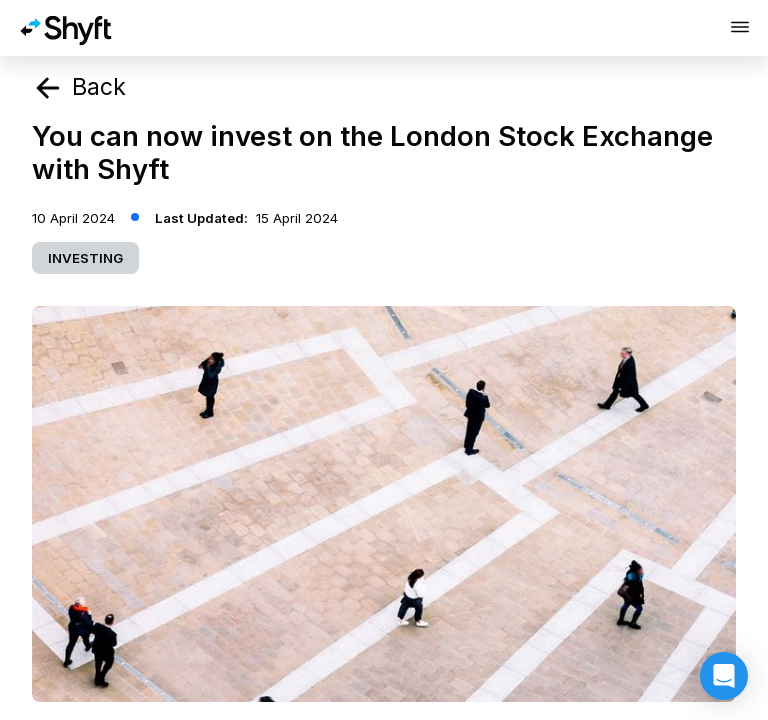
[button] (724, 676)
